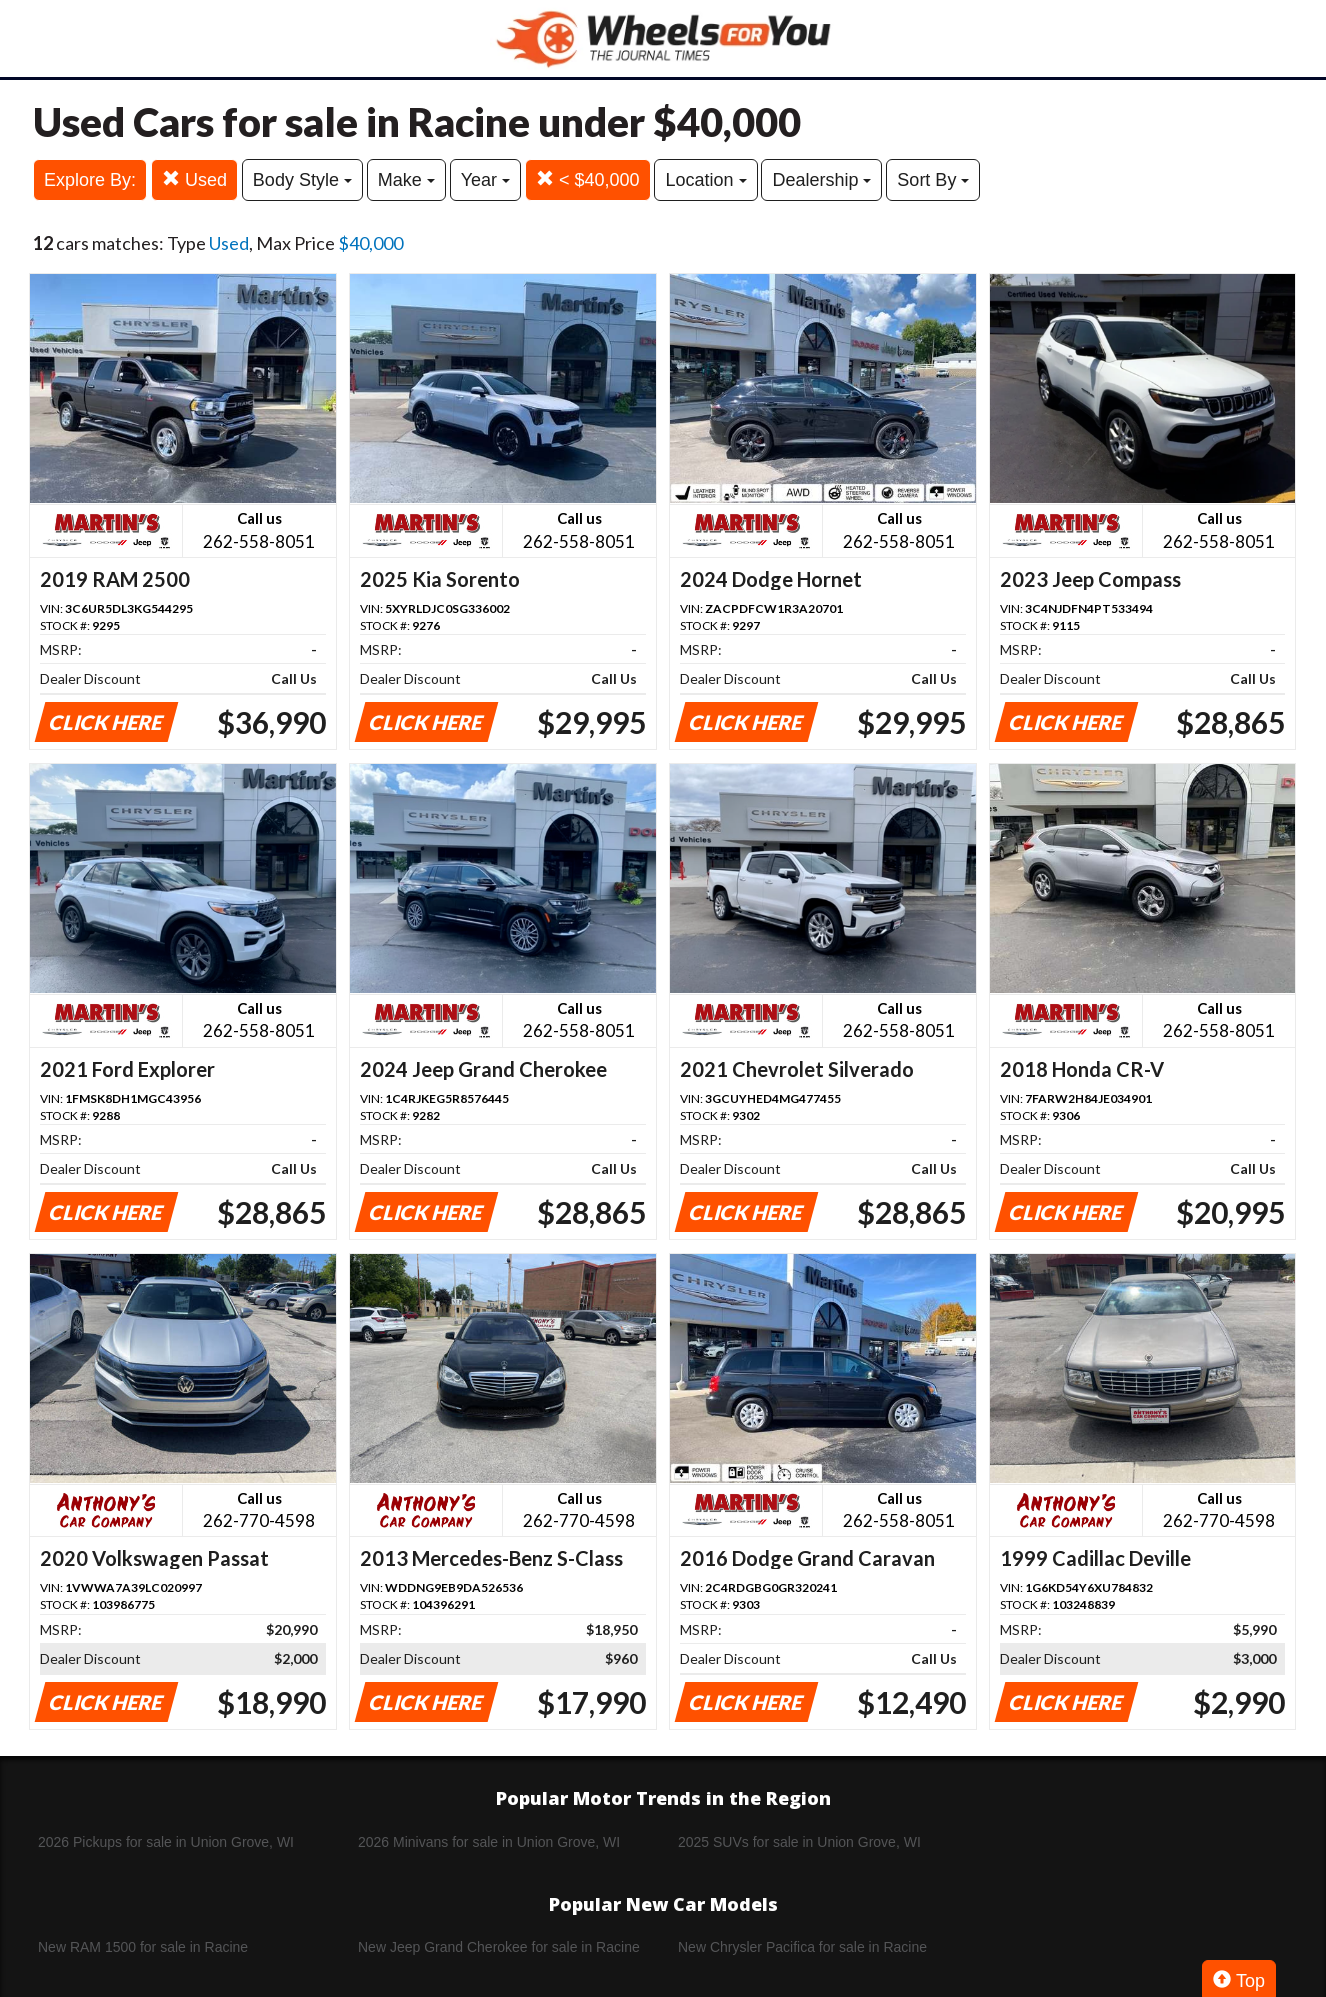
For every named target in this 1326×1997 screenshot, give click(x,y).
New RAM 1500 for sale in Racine (143, 1947)
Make (406, 180)
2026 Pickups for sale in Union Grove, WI (166, 1842)
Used (194, 179)
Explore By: (90, 180)
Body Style (302, 180)
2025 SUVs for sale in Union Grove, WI (799, 1842)
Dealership (821, 180)
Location (705, 180)
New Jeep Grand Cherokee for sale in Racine (499, 1947)
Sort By (933, 180)
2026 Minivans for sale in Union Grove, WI (489, 1842)
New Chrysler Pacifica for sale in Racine (802, 1947)
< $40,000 (588, 179)
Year (485, 180)
